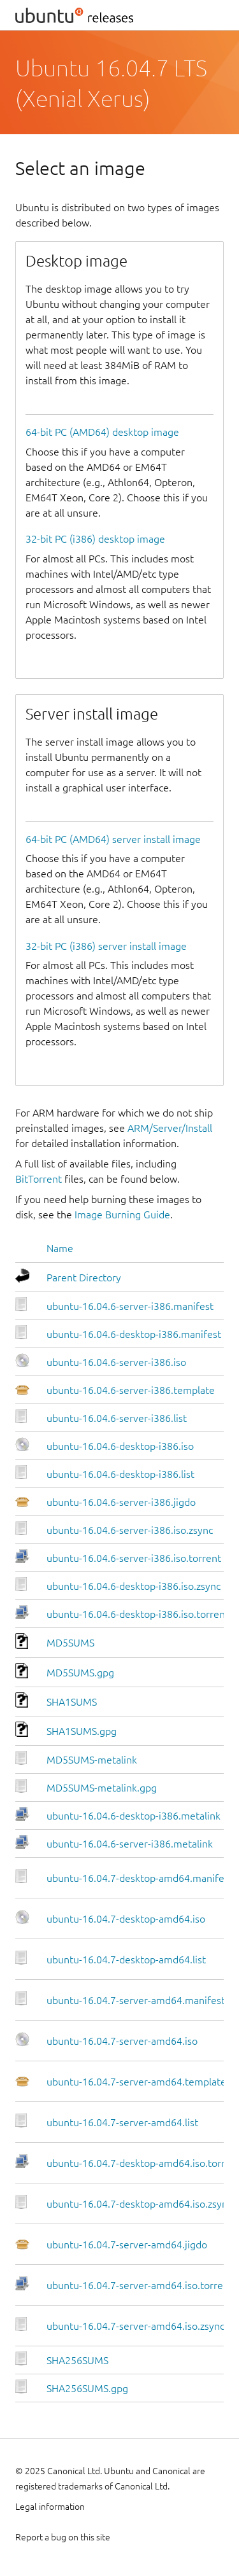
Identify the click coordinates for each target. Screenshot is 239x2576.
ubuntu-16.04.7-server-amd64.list (122, 2122)
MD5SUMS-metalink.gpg (102, 1787)
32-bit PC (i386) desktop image (95, 539)
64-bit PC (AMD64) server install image (113, 839)
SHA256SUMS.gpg (87, 2388)
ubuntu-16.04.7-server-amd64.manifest (136, 2000)
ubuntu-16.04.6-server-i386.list (117, 1418)
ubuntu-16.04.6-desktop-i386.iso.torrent (138, 1614)
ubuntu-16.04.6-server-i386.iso (116, 1362)
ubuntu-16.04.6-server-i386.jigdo (121, 1502)
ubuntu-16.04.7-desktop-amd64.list (126, 1959)
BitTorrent (38, 1179)
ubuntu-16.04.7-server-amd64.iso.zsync (135, 2326)
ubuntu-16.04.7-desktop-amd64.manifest (140, 1878)
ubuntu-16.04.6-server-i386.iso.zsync (130, 1530)
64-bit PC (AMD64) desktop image (102, 432)
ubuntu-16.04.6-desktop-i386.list (120, 1474)
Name (60, 1248)
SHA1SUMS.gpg (82, 1731)
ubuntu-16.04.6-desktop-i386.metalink (134, 1815)
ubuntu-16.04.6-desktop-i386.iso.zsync (134, 1586)
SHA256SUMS (77, 2360)
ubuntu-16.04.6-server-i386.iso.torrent (134, 1558)
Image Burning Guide (122, 1214)
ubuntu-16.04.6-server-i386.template (131, 1390)
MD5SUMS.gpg (80, 1672)
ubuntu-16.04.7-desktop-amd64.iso (126, 1919)
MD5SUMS (70, 1642)
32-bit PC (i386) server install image (106, 946)
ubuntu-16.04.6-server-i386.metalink (130, 1843)
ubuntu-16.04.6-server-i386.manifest (130, 1306)
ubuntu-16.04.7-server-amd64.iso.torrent (140, 2285)
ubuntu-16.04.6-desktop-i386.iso (120, 1446)
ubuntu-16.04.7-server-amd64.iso (122, 2041)
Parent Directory (84, 1277)
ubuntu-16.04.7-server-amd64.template (136, 2081)
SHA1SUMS (72, 1702)
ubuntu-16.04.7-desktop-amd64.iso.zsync (139, 2204)
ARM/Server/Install (169, 1128)
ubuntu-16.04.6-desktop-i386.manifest (134, 1334)
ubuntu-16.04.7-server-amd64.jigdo (127, 2244)
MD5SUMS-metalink (92, 1759)
